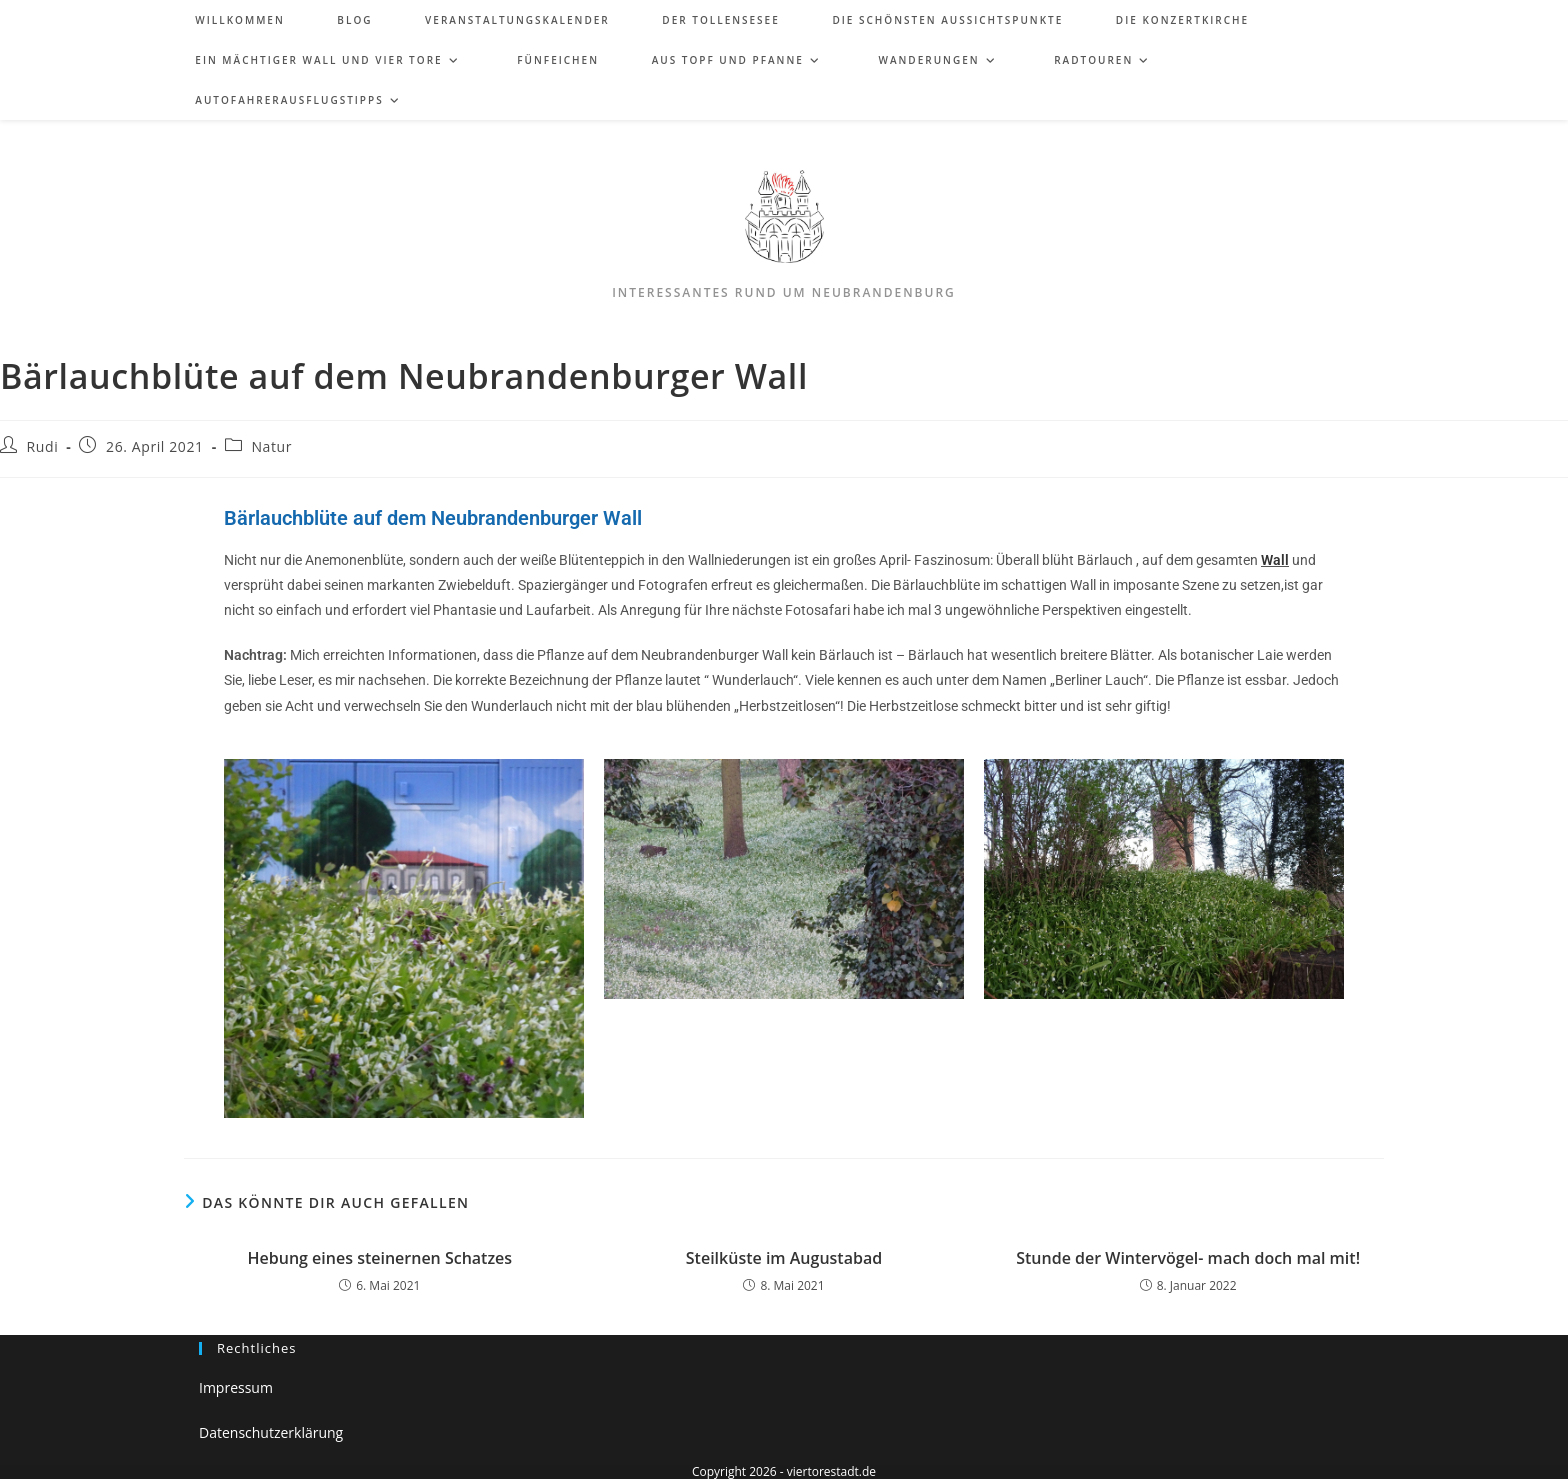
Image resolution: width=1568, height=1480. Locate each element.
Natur (271, 446)
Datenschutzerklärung (271, 1432)
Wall (1275, 560)
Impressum (236, 1387)
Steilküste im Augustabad (784, 1258)
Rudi (43, 446)
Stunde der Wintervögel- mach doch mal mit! (1188, 1258)
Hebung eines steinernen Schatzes (380, 1258)
